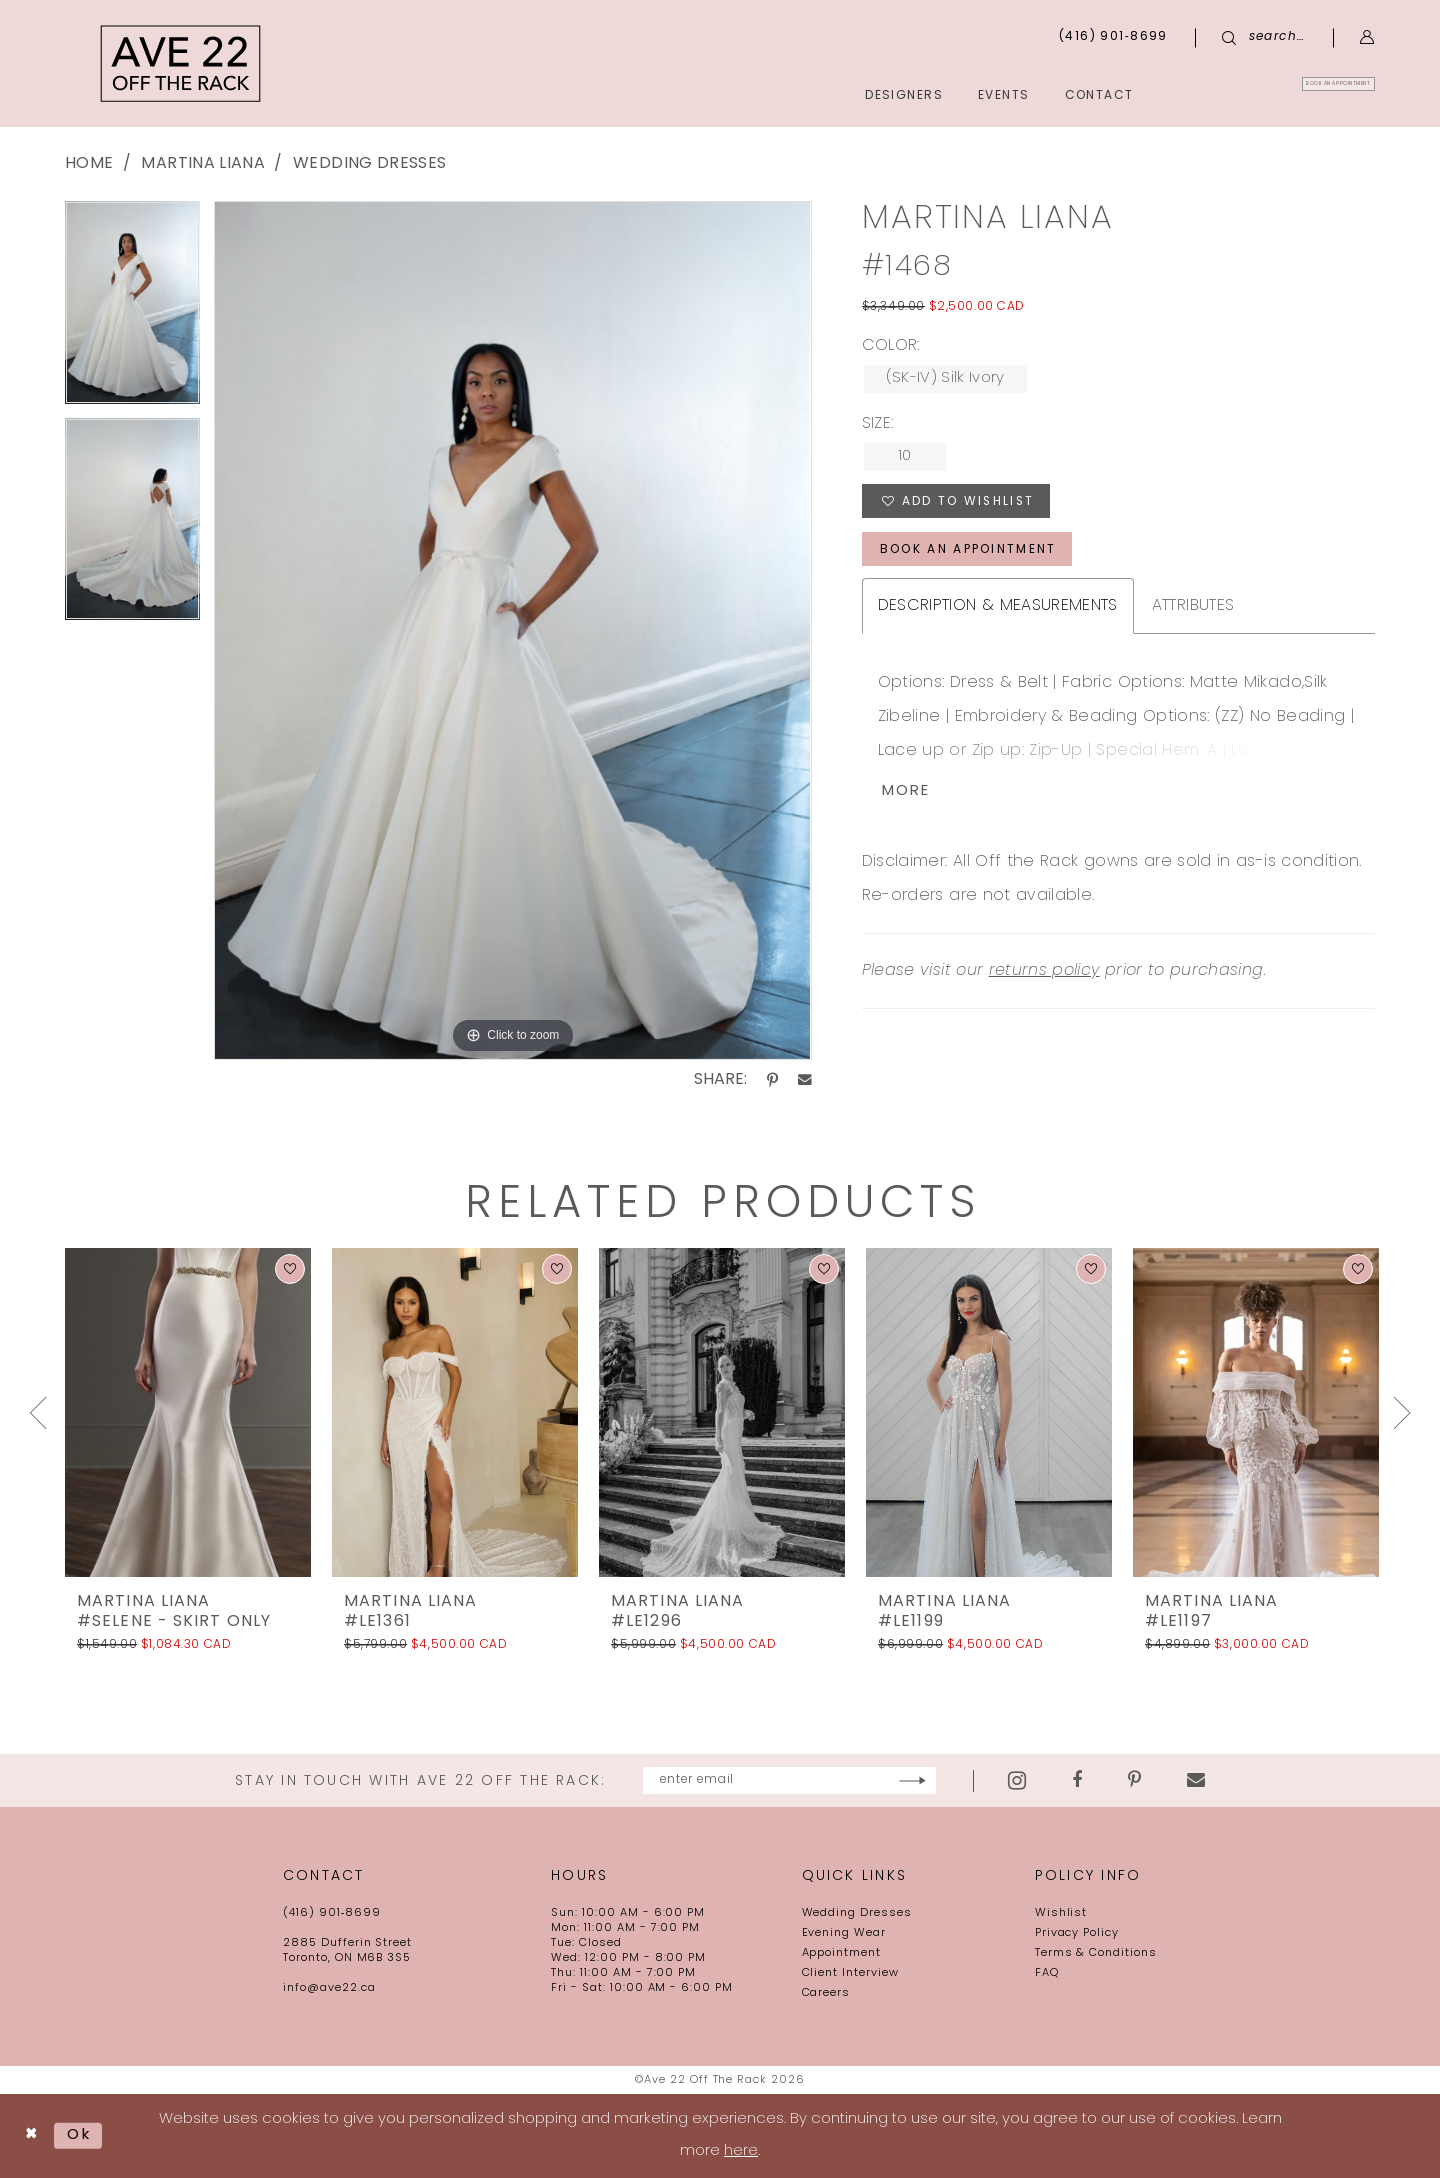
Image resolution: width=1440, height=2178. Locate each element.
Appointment (842, 1953)
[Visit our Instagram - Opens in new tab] (1077, 1780)
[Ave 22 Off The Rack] (181, 63)
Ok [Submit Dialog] (79, 2135)
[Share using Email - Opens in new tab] (805, 1080)
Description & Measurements (998, 607)
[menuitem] (1284, 94)
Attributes (1193, 607)
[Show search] (1264, 38)
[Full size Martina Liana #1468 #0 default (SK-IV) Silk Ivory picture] (512, 630)
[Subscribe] (972, 1780)
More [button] (906, 793)
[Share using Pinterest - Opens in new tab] (772, 1080)
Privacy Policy (1077, 1933)
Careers (826, 1993)
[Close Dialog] (31, 2136)
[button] (1367, 37)
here (741, 2151)
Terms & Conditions (1096, 1953)
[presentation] (188, 1412)
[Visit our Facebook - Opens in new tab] (1137, 1781)
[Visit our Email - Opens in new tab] (1256, 1781)
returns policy (1044, 973)
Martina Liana (203, 164)
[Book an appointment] (1284, 94)
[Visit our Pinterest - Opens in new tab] (1194, 1781)
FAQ (1047, 1973)
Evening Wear (844, 1933)
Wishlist (1061, 1913)
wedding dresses (369, 164)
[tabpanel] (132, 309)
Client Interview (850, 1973)
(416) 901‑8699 (332, 1913)
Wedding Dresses (857, 1913)
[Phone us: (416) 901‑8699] (1113, 38)
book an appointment (968, 551)
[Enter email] (789, 1780)
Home (89, 164)
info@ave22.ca (329, 1988)
